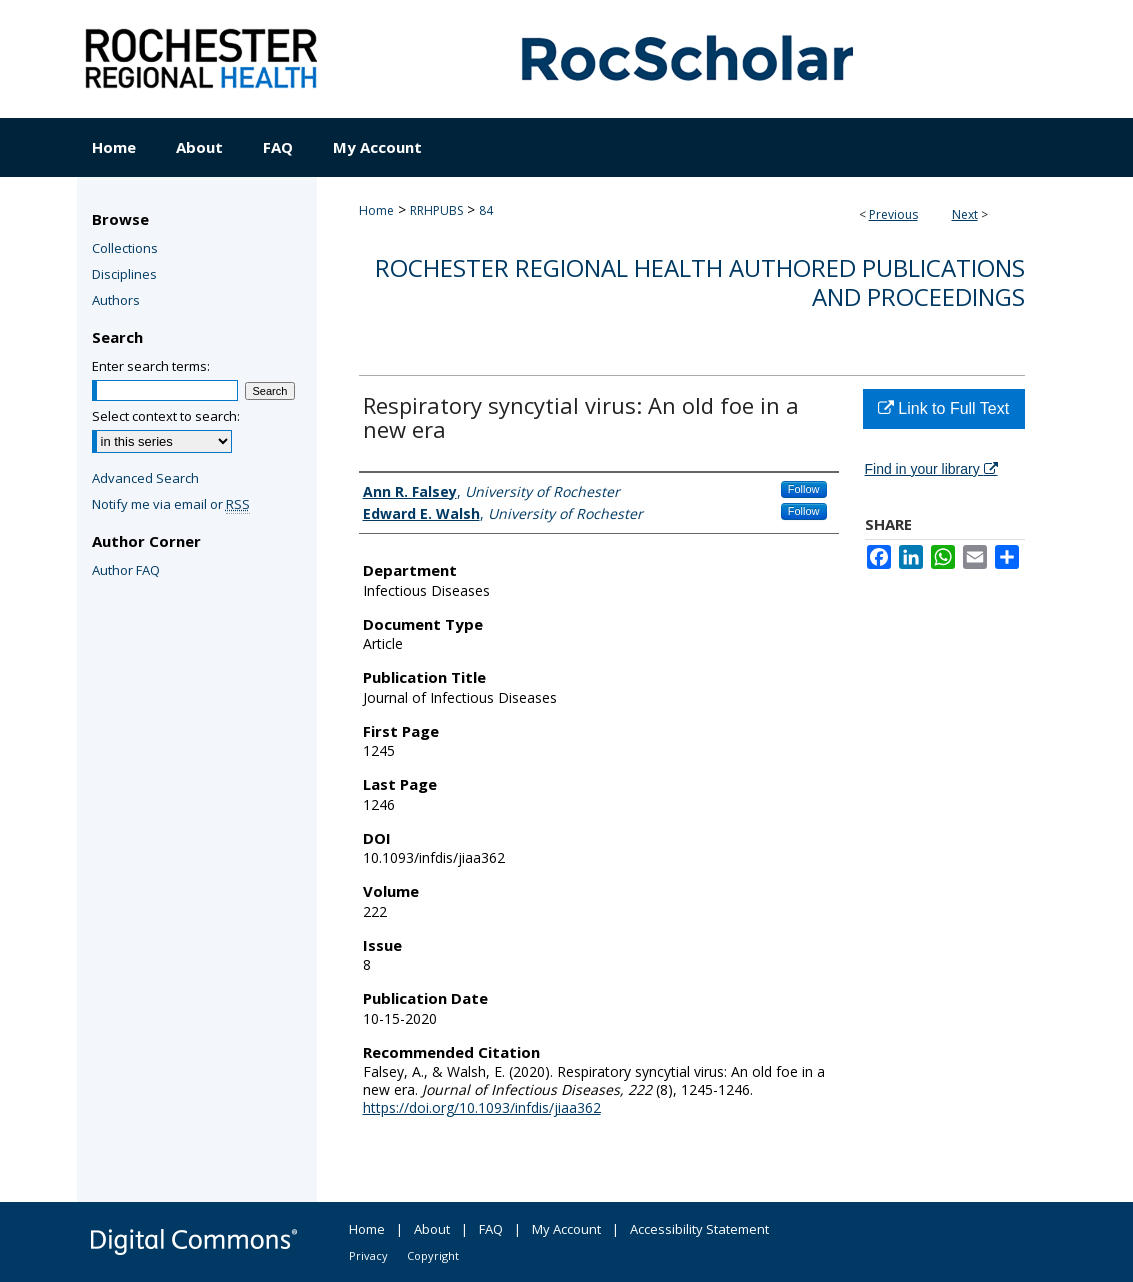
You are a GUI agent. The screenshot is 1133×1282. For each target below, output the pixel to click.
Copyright (433, 1255)
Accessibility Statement (699, 1229)
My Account (566, 1229)
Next (965, 214)
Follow (804, 489)
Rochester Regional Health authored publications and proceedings (700, 282)
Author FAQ (126, 570)
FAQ (491, 1229)
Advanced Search (145, 478)
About (432, 1229)
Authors (116, 300)
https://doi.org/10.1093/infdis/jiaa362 (482, 1107)
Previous (893, 214)
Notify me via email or (171, 504)
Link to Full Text (943, 408)
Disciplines (124, 274)
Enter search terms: (151, 366)
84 (486, 210)
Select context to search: (166, 416)
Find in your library (931, 469)
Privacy (368, 1255)
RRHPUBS (436, 210)
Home (376, 210)
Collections (125, 248)
